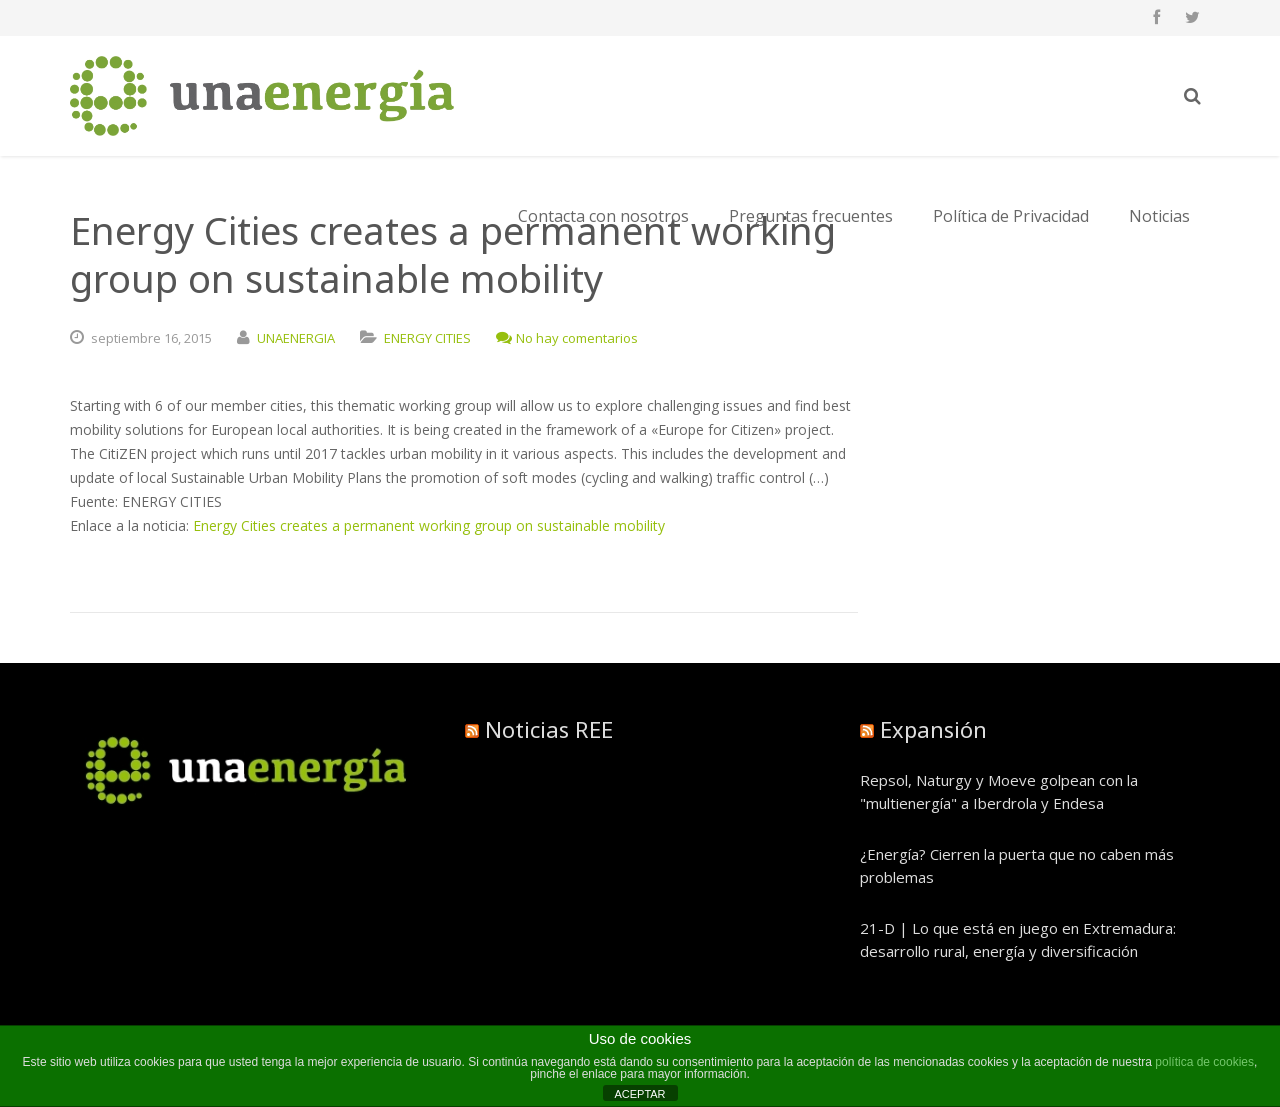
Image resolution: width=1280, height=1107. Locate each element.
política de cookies (1204, 1062)
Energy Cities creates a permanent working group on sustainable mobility (429, 525)
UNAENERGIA (296, 338)
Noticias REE (549, 729)
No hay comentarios (567, 338)
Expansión (933, 729)
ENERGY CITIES (427, 338)
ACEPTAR (639, 1094)
